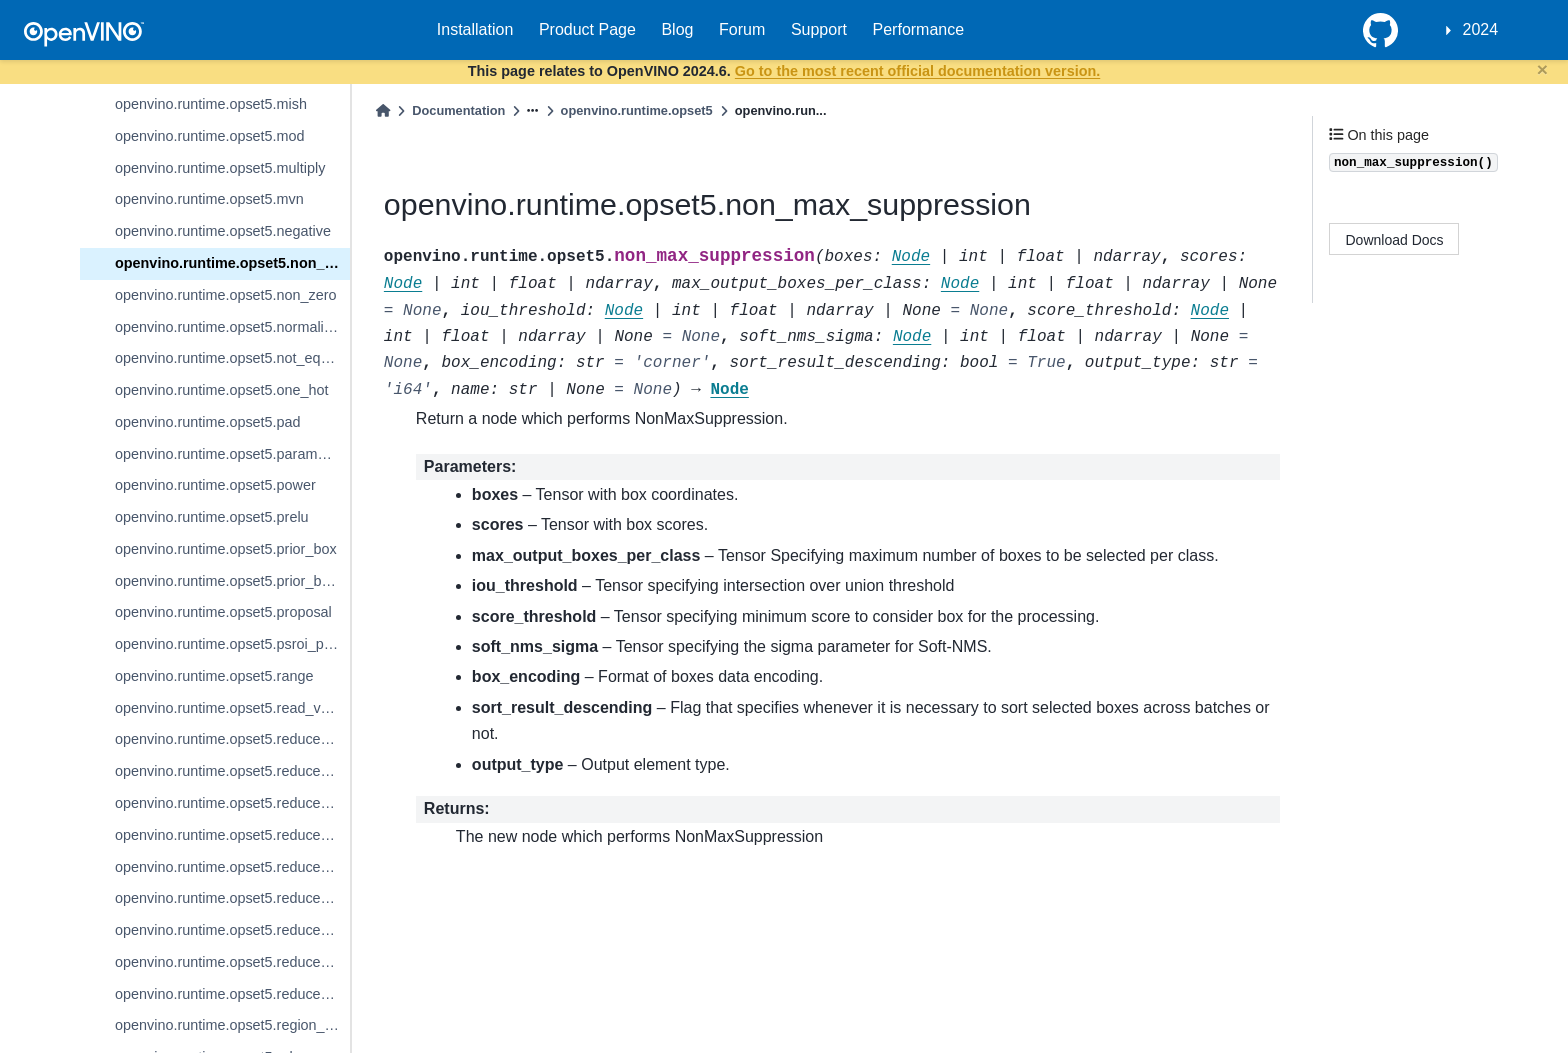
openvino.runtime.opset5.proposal (223, 612)
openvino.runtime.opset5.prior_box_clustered (232, 581)
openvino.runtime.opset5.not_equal (227, 358)
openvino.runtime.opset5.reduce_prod (232, 962)
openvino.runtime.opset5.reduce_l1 (227, 739)
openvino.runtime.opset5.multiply (220, 168)
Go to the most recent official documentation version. (917, 71)
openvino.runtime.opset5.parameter (228, 454)
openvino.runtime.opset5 (637, 110)
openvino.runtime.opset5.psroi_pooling (232, 644)
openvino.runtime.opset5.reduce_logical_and (232, 803)
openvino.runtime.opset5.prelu (212, 517)
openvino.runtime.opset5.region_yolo (232, 1025)
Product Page (587, 29)
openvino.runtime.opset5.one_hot (222, 390)
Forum (742, 29)
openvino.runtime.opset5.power (215, 485)
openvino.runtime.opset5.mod (210, 136)
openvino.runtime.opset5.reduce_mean (232, 898)
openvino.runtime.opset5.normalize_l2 (232, 327)
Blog (677, 29)
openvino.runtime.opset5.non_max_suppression (232, 263)
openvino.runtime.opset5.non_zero (226, 295)
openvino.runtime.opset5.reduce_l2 (227, 771)
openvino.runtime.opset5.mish (211, 104)
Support (819, 29)
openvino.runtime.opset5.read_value (231, 708)
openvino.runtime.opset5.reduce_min (232, 930)
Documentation (458, 110)
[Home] (383, 110)
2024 (1481, 29)
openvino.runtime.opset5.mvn (209, 199)
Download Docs (1395, 240)
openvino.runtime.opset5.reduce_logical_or (232, 835)
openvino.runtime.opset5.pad (208, 422)
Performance (919, 29)
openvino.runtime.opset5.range (214, 676)
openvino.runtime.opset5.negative (223, 231)
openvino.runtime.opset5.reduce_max (232, 867)
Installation (475, 29)
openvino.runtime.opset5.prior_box (226, 549)
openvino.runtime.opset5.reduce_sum (232, 994)
